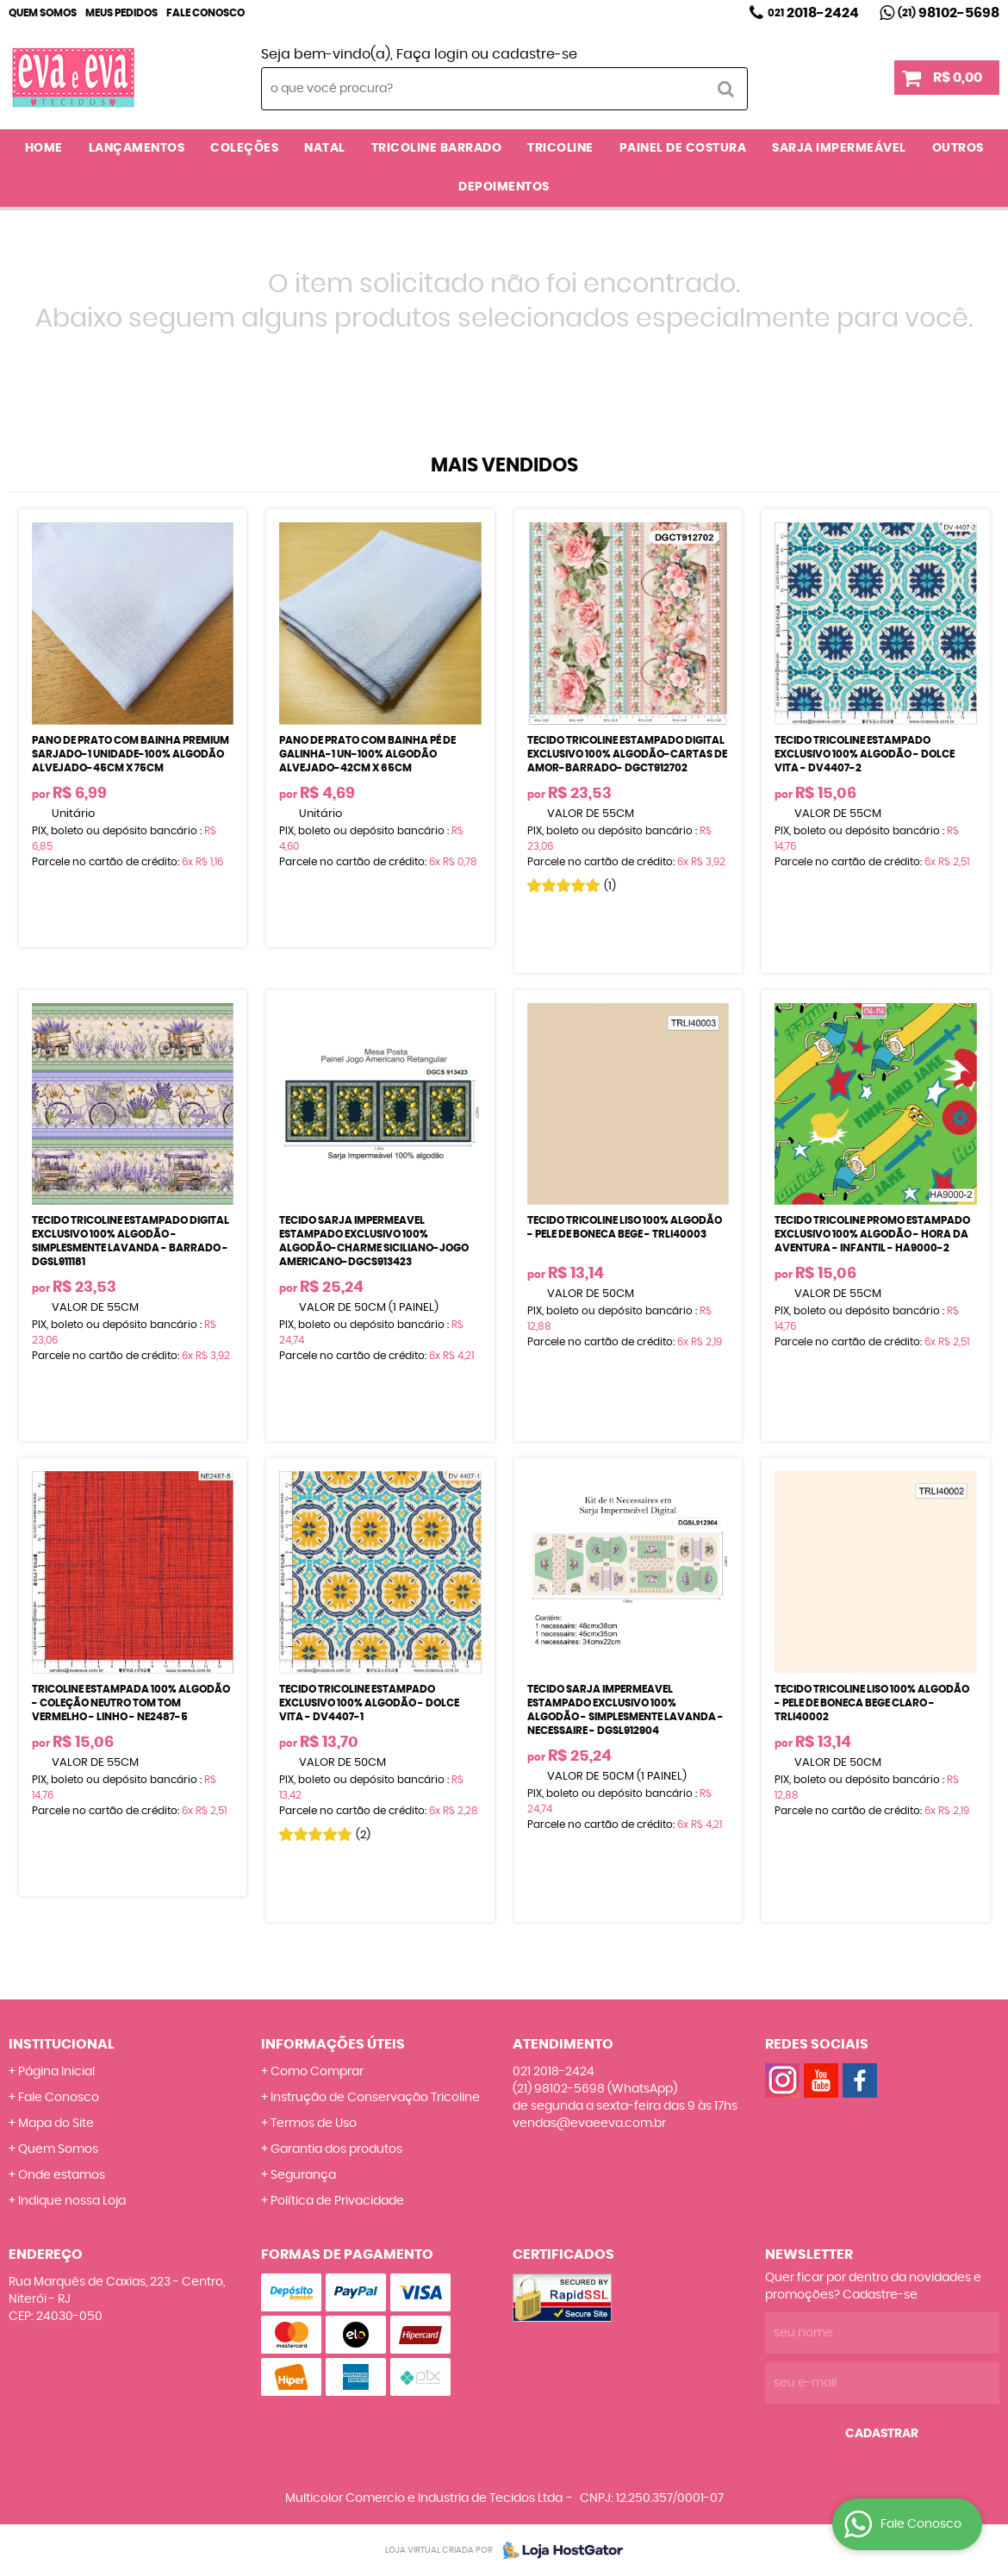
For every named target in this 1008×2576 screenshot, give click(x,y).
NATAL (324, 148)
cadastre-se (534, 54)
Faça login (432, 54)
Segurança (303, 2175)
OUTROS (958, 148)
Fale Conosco (205, 13)
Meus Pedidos (121, 13)
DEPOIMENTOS (504, 187)
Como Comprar (317, 2072)
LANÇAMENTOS (137, 148)
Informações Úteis (333, 2044)
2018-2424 (813, 13)
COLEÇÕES (244, 148)
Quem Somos (43, 13)
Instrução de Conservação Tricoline (375, 2098)
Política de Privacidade (337, 2201)
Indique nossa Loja (72, 2201)
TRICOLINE (560, 148)
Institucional (62, 2044)
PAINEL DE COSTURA (683, 148)
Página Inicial (56, 2072)
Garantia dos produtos (336, 2149)
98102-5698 (948, 13)
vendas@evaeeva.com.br (589, 2124)
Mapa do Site (56, 2124)
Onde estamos (61, 2175)
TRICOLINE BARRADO (436, 148)
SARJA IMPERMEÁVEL (839, 148)
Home (44, 148)
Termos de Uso (314, 2124)
